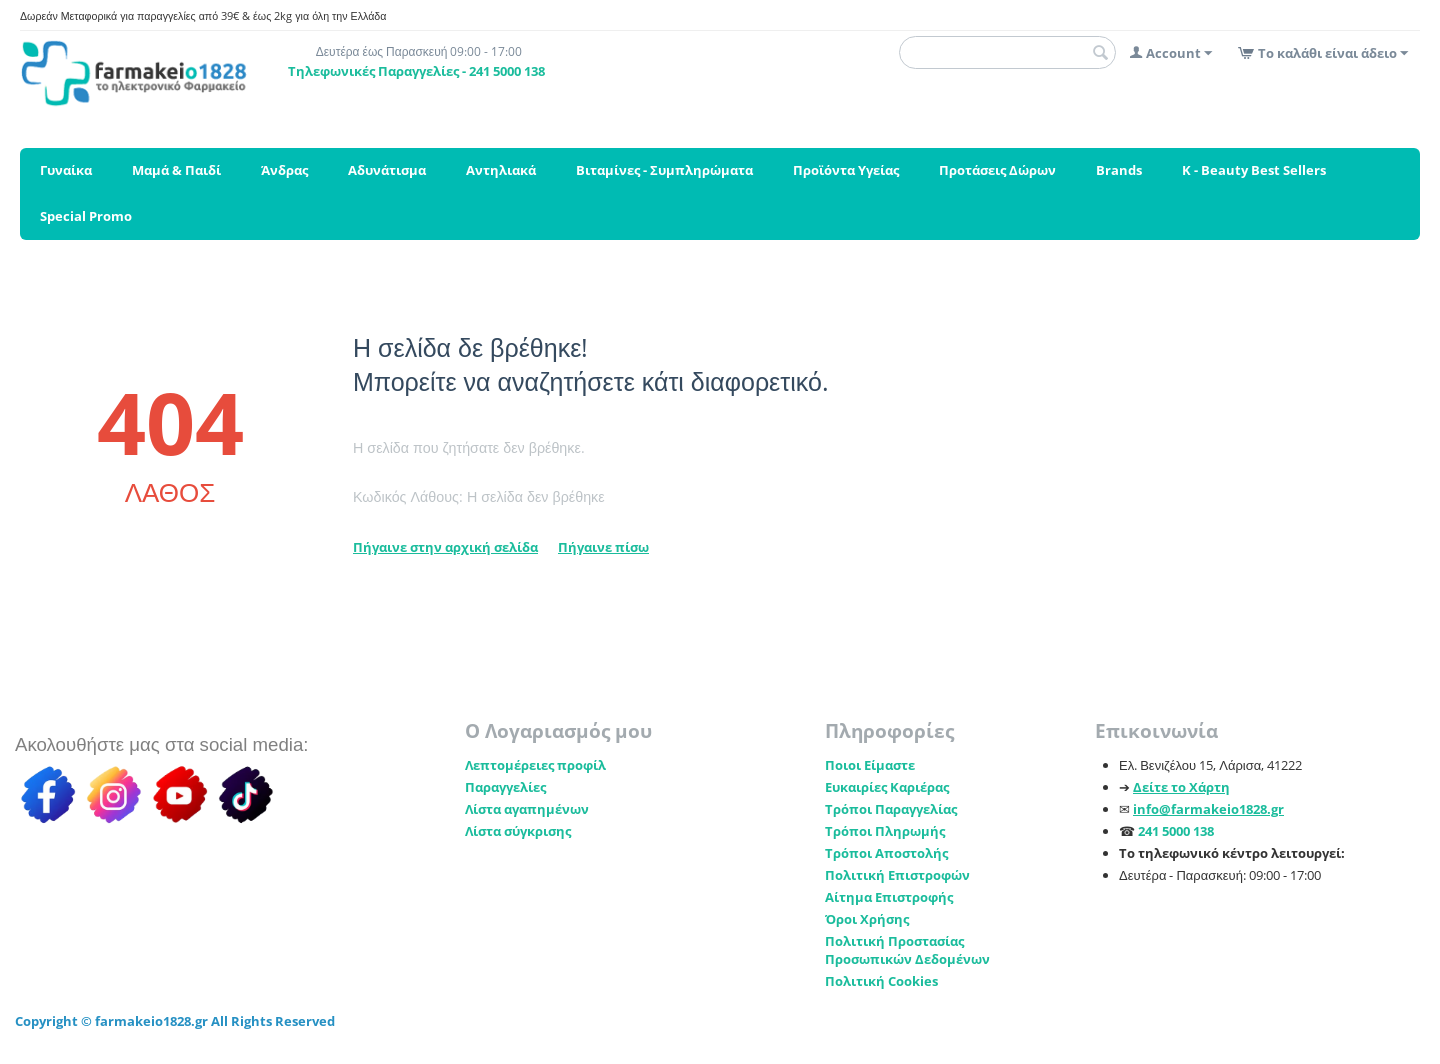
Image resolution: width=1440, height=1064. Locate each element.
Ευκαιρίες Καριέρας (887, 787)
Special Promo (86, 216)
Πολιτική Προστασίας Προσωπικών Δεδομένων (907, 950)
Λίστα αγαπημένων (527, 809)
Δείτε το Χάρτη (1181, 787)
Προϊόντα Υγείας (846, 170)
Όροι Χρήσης (867, 919)
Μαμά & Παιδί (176, 170)
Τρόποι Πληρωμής (885, 831)
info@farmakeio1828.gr (1208, 809)
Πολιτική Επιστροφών (897, 875)
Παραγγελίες (505, 787)
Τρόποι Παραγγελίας (891, 809)
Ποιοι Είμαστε (870, 765)
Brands (1119, 170)
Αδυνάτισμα (387, 170)
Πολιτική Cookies (881, 981)
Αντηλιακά (501, 170)
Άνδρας (284, 170)
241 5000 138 (1176, 831)
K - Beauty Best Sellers (1254, 170)
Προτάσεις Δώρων (997, 170)
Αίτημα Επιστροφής (889, 897)
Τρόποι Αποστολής (886, 853)
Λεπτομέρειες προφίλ (535, 765)
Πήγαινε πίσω (603, 547)
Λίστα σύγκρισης (518, 831)
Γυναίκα (66, 170)
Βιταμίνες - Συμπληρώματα (664, 170)
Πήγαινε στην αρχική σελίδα (445, 547)
